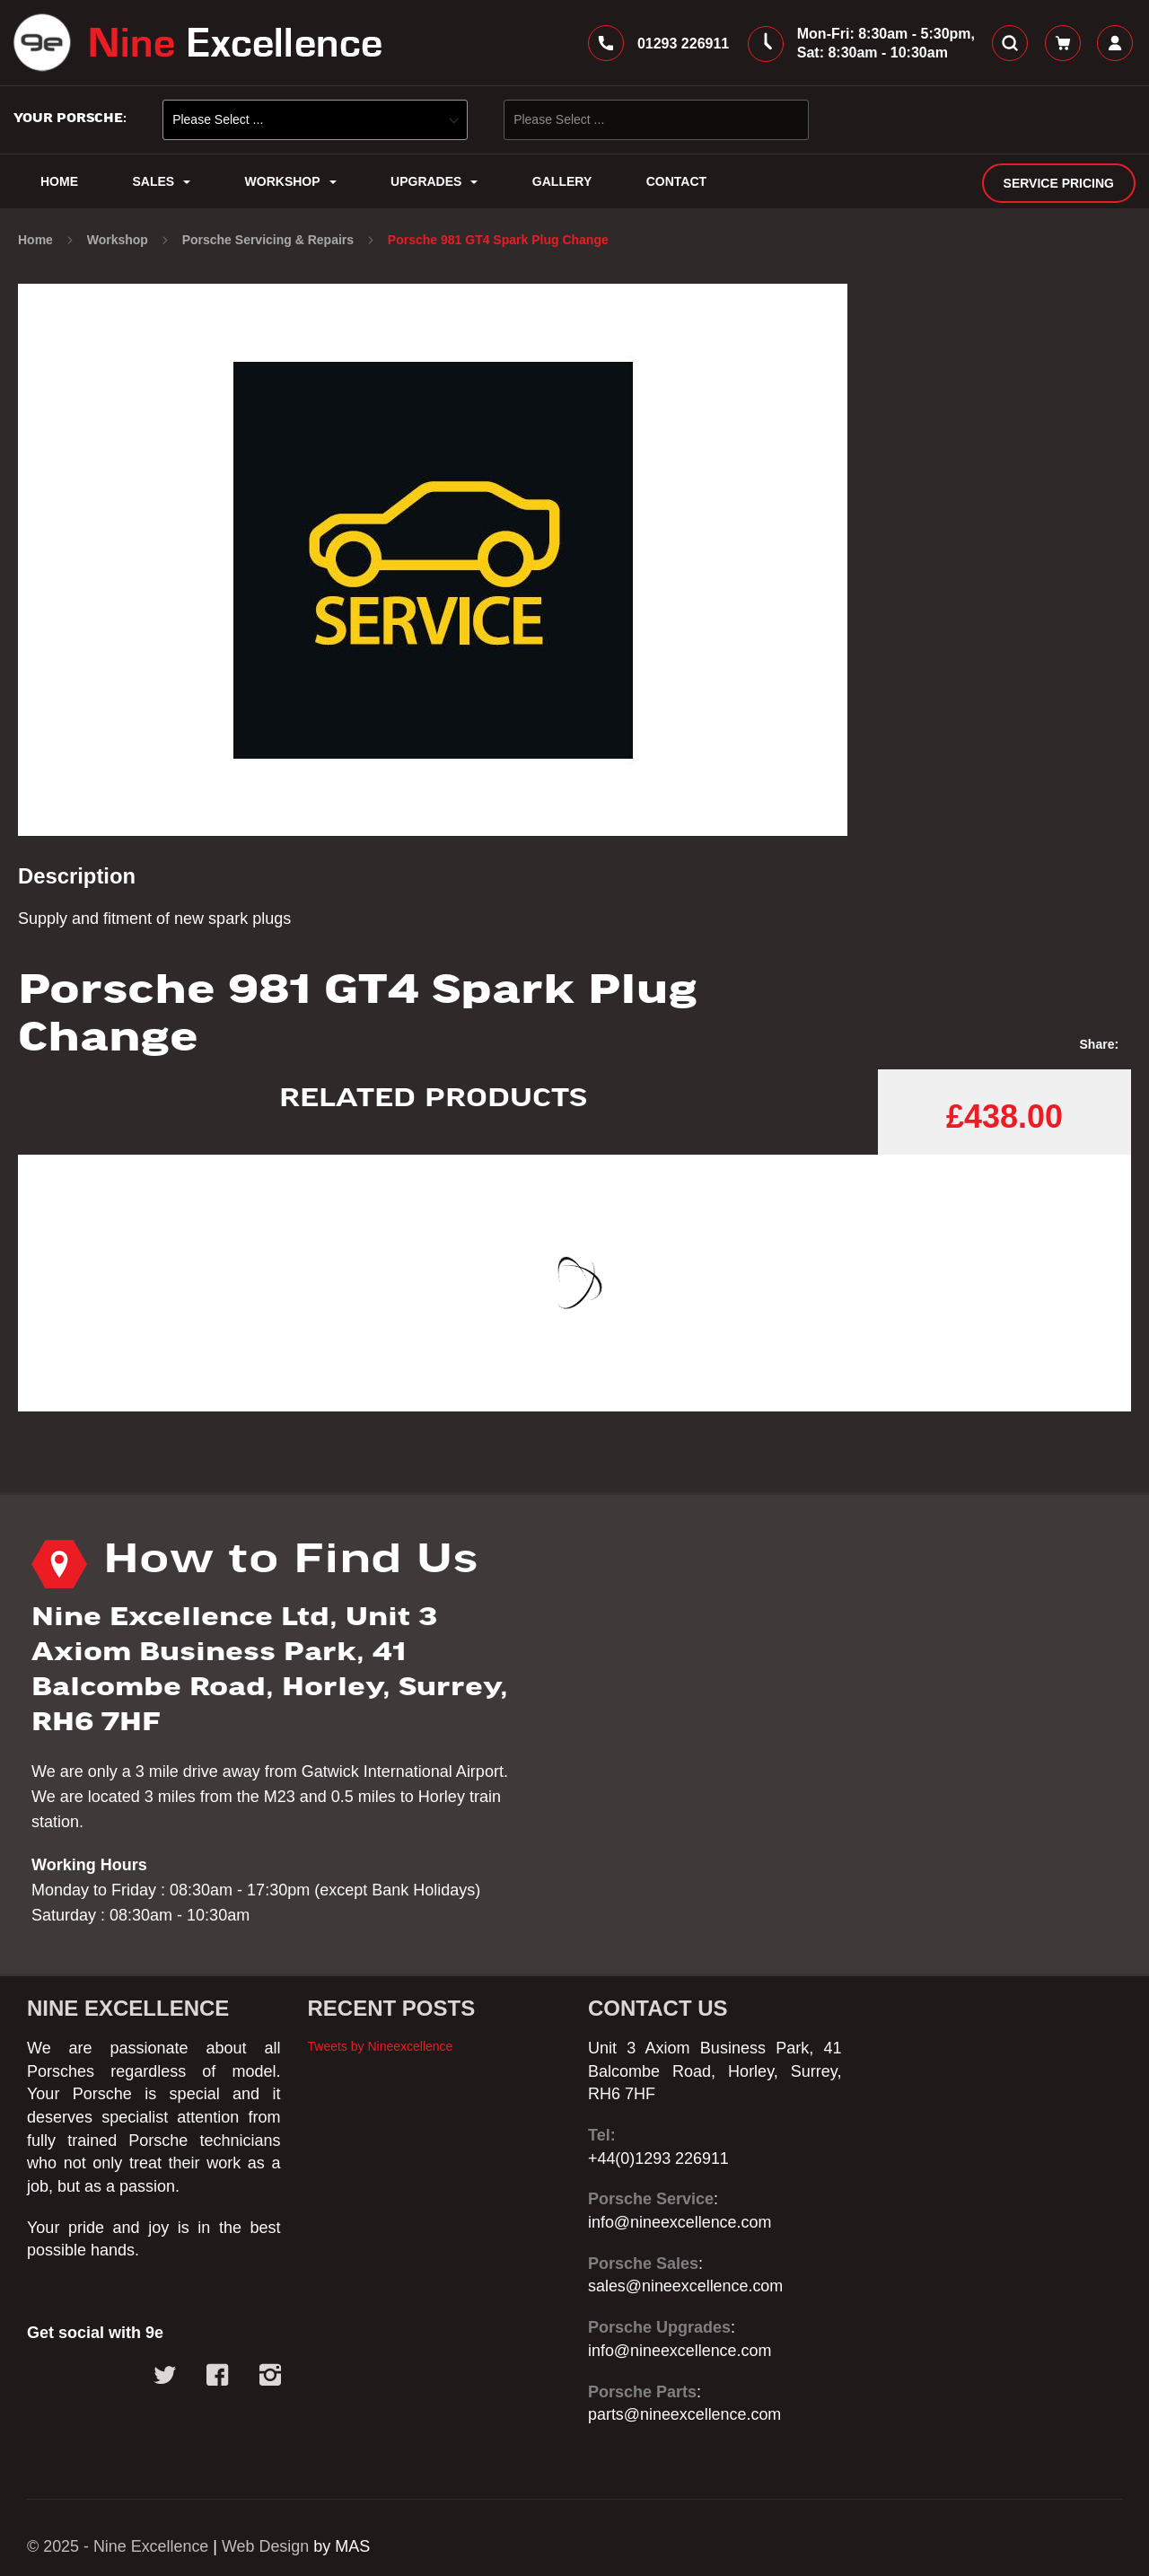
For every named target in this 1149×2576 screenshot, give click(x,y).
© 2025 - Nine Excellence (118, 2546)
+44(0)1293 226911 (659, 2158)
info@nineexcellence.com (680, 2222)
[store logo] (197, 43)
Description (77, 877)
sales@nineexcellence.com (686, 2287)
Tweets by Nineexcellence (380, 2046)
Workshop (119, 240)
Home (37, 240)
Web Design (267, 2546)
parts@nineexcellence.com (685, 2414)
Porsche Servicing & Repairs (269, 240)
